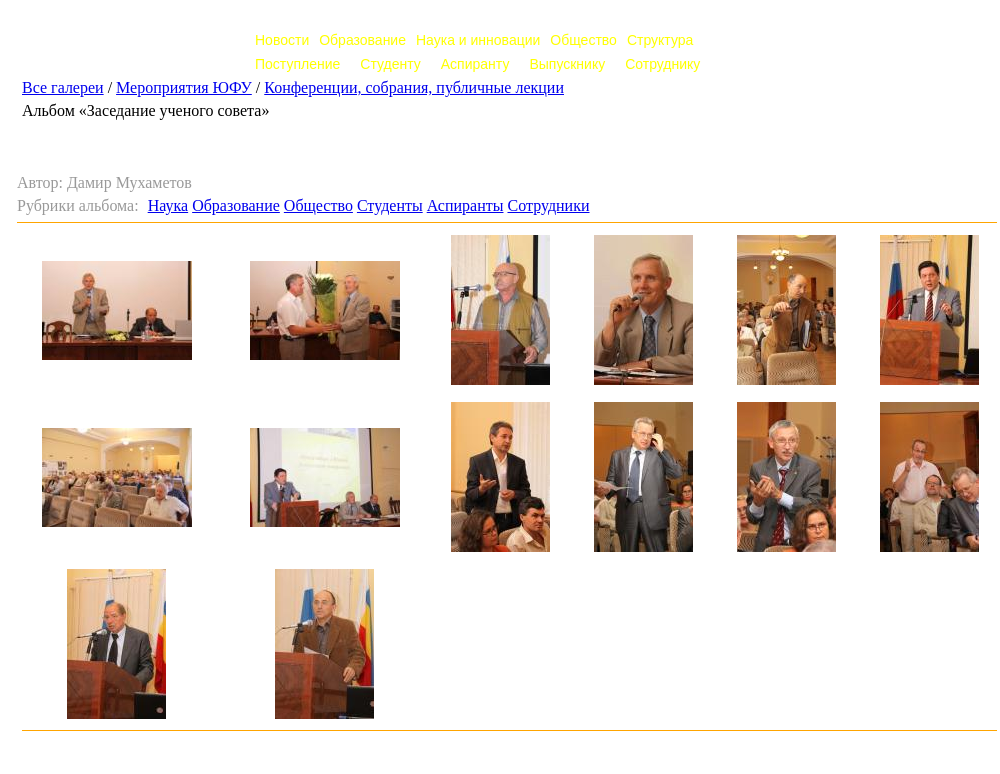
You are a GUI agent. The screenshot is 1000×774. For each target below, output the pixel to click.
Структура (660, 40)
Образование (362, 40)
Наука (168, 205)
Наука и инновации (478, 40)
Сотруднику (662, 64)
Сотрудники (548, 205)
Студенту (390, 64)
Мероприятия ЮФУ (184, 87)
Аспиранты (465, 205)
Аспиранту (475, 64)
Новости (282, 40)
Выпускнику (567, 64)
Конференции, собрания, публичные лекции (414, 87)
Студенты (390, 205)
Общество (583, 40)
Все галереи (63, 87)
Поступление (297, 64)
